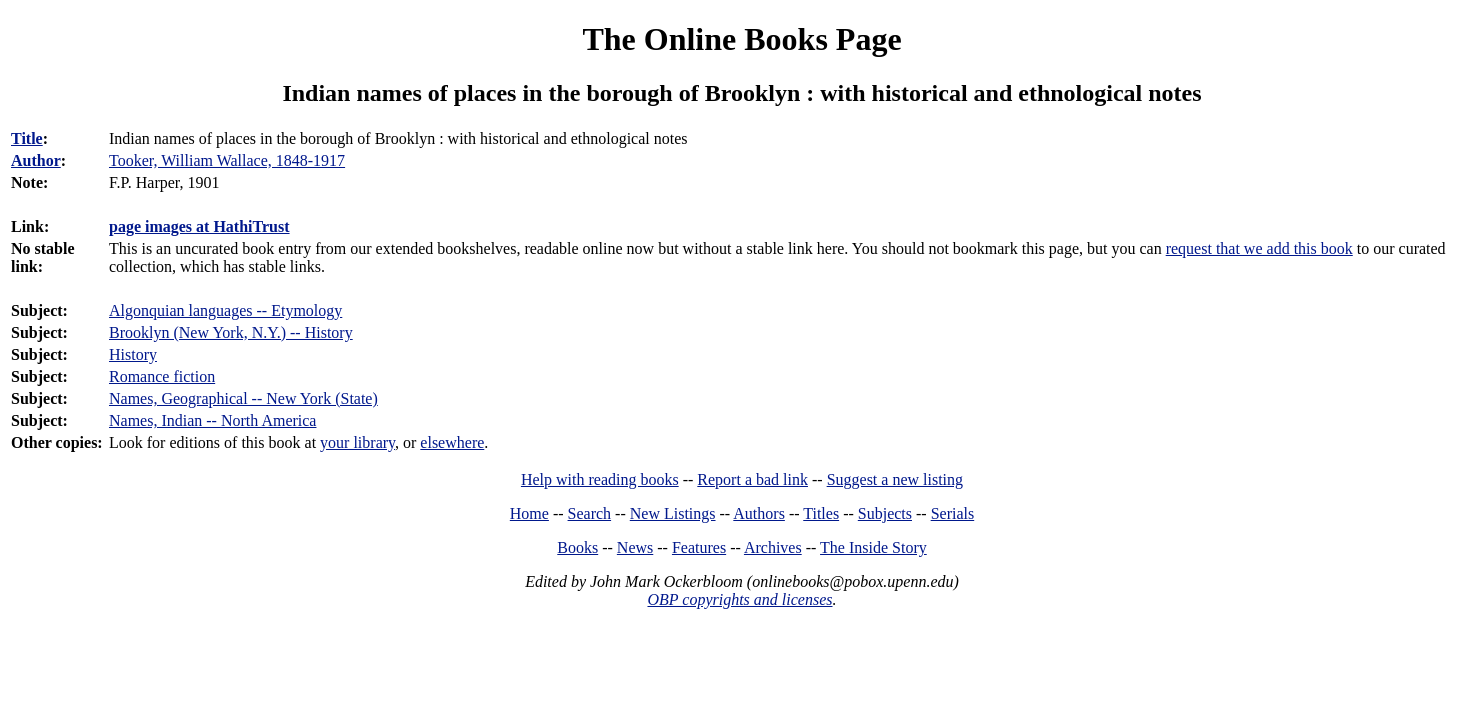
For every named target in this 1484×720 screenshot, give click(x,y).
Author (36, 160)
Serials (953, 513)
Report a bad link (752, 479)
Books (577, 547)
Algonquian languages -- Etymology (225, 310)
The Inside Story (873, 547)
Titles (821, 513)
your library (357, 442)
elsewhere (452, 442)
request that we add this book (1259, 248)
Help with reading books (600, 479)
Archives (773, 547)
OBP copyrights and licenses (739, 599)
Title (27, 138)
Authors (759, 513)
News (635, 547)
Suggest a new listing (895, 479)
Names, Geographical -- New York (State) (243, 398)
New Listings (673, 513)
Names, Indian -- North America (212, 420)
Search (590, 513)
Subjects (885, 513)
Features (699, 547)
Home (529, 513)
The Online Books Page (741, 39)
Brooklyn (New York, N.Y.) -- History (231, 332)
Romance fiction (162, 376)
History (133, 354)
